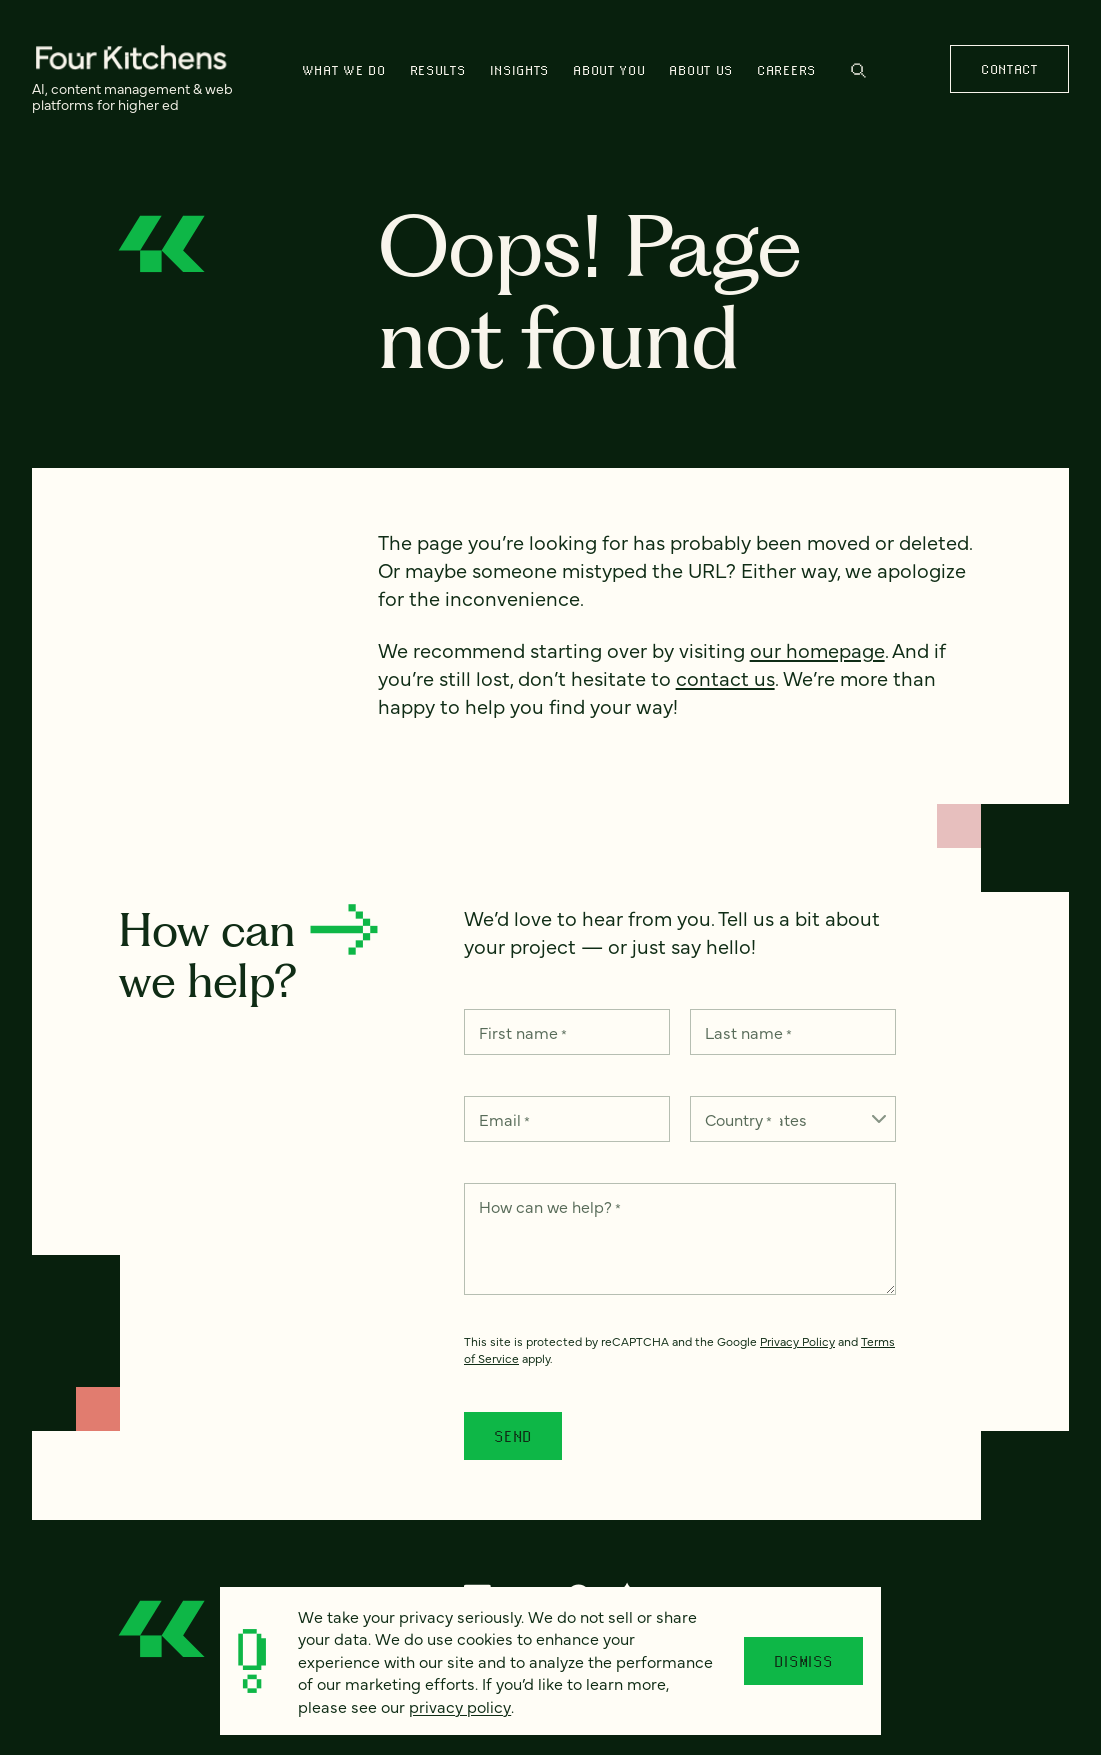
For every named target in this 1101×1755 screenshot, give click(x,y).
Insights (520, 70)
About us (701, 70)
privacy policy (460, 1706)
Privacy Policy (797, 1341)
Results (438, 70)
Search (858, 70)
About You (609, 70)
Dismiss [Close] (803, 1661)
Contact (1009, 69)
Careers (786, 70)
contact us (725, 677)
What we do (344, 70)
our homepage (817, 649)
